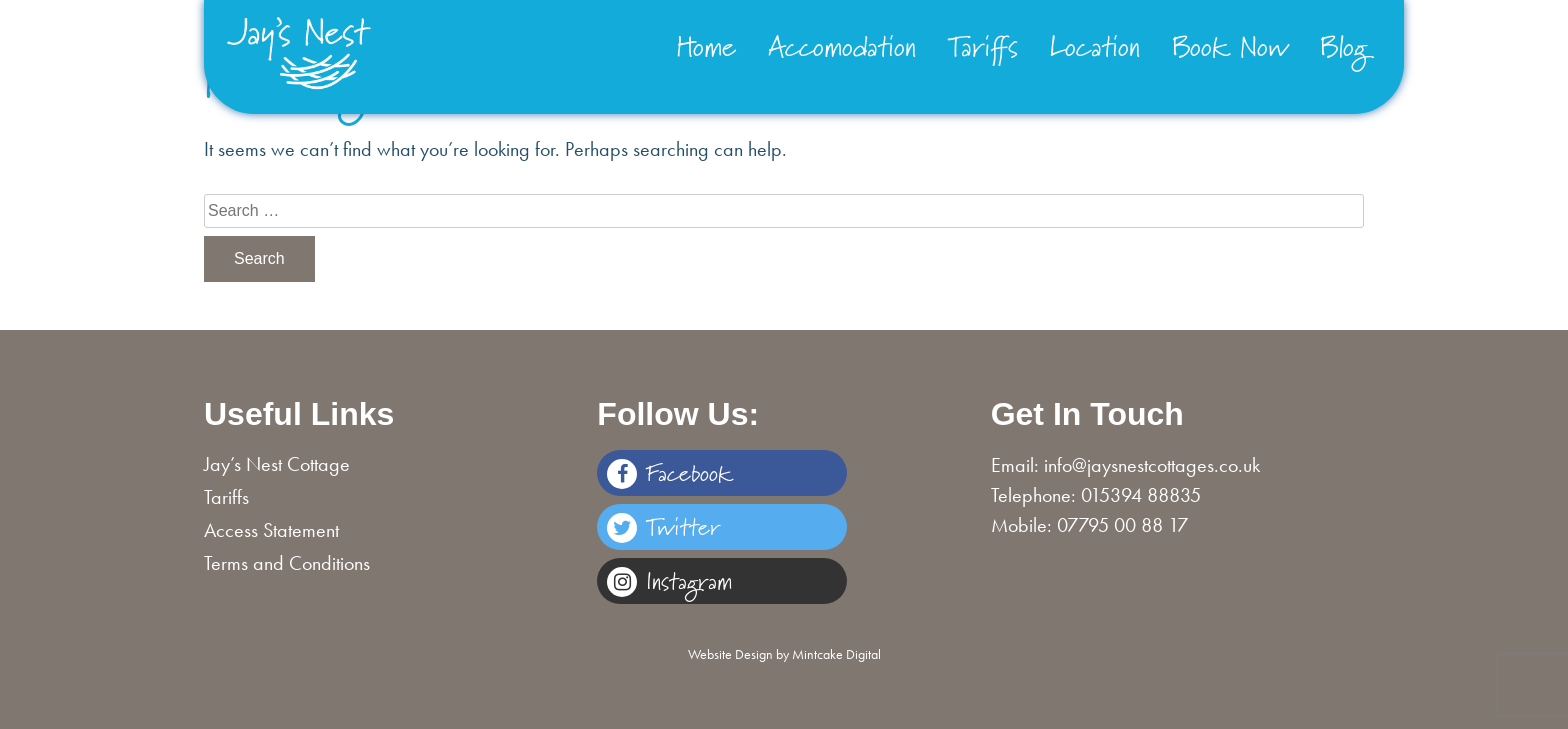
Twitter (663, 526)
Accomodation (842, 46)
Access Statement (271, 530)
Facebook (669, 472)
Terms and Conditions (287, 563)
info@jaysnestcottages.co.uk (1152, 465)
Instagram (669, 580)
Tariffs (983, 46)
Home (706, 46)
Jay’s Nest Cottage (277, 464)
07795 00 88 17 (1122, 525)
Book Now (1230, 46)
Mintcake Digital (836, 654)
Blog (1344, 46)
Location (1095, 46)
